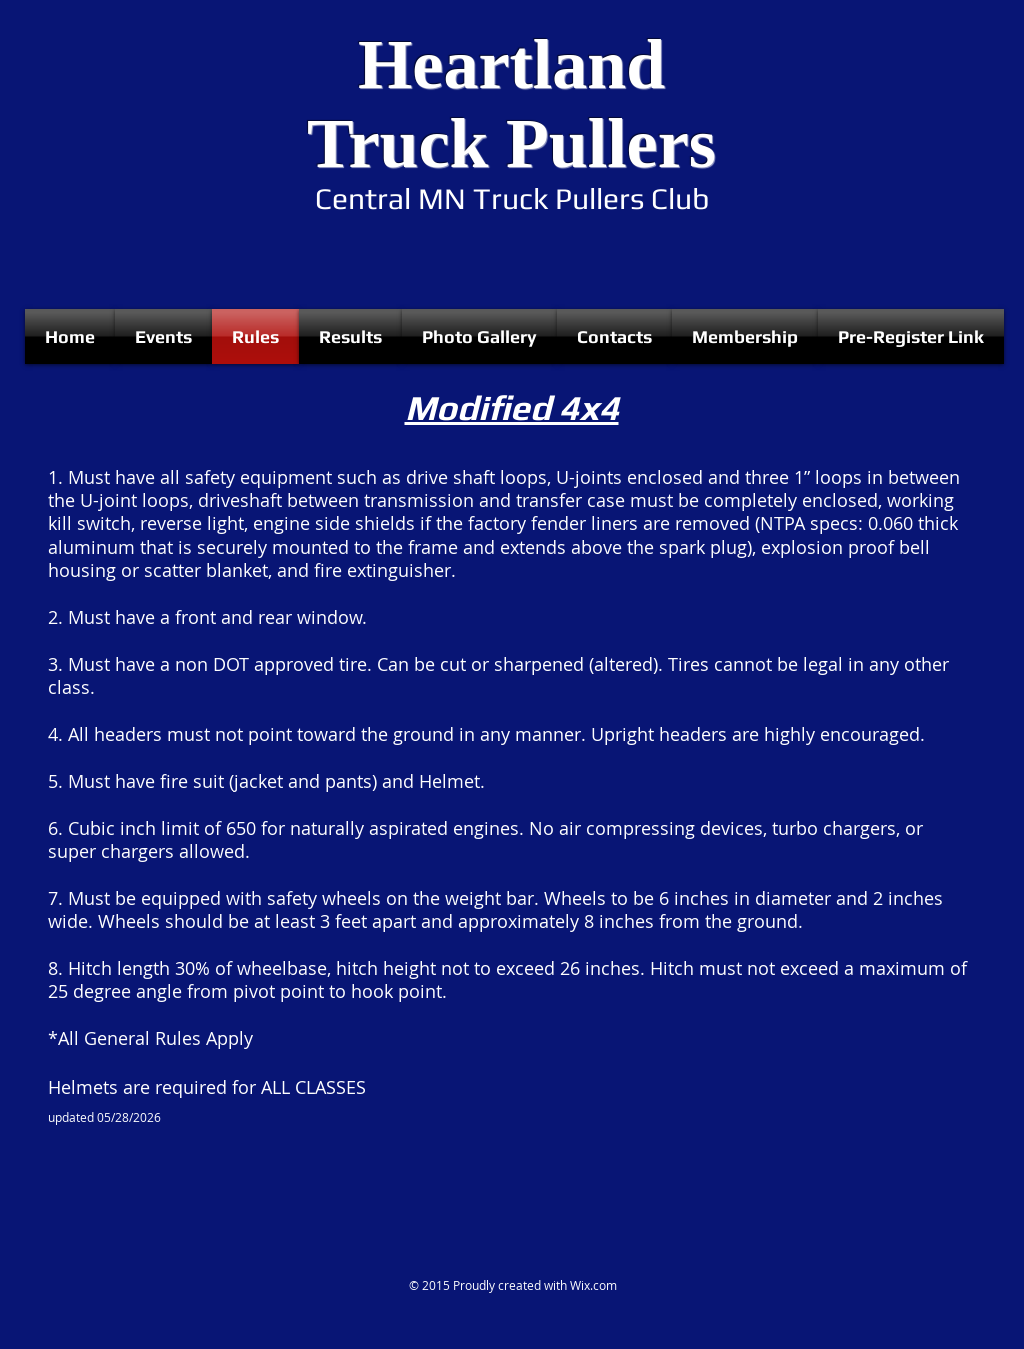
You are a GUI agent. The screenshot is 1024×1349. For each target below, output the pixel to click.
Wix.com (593, 1285)
